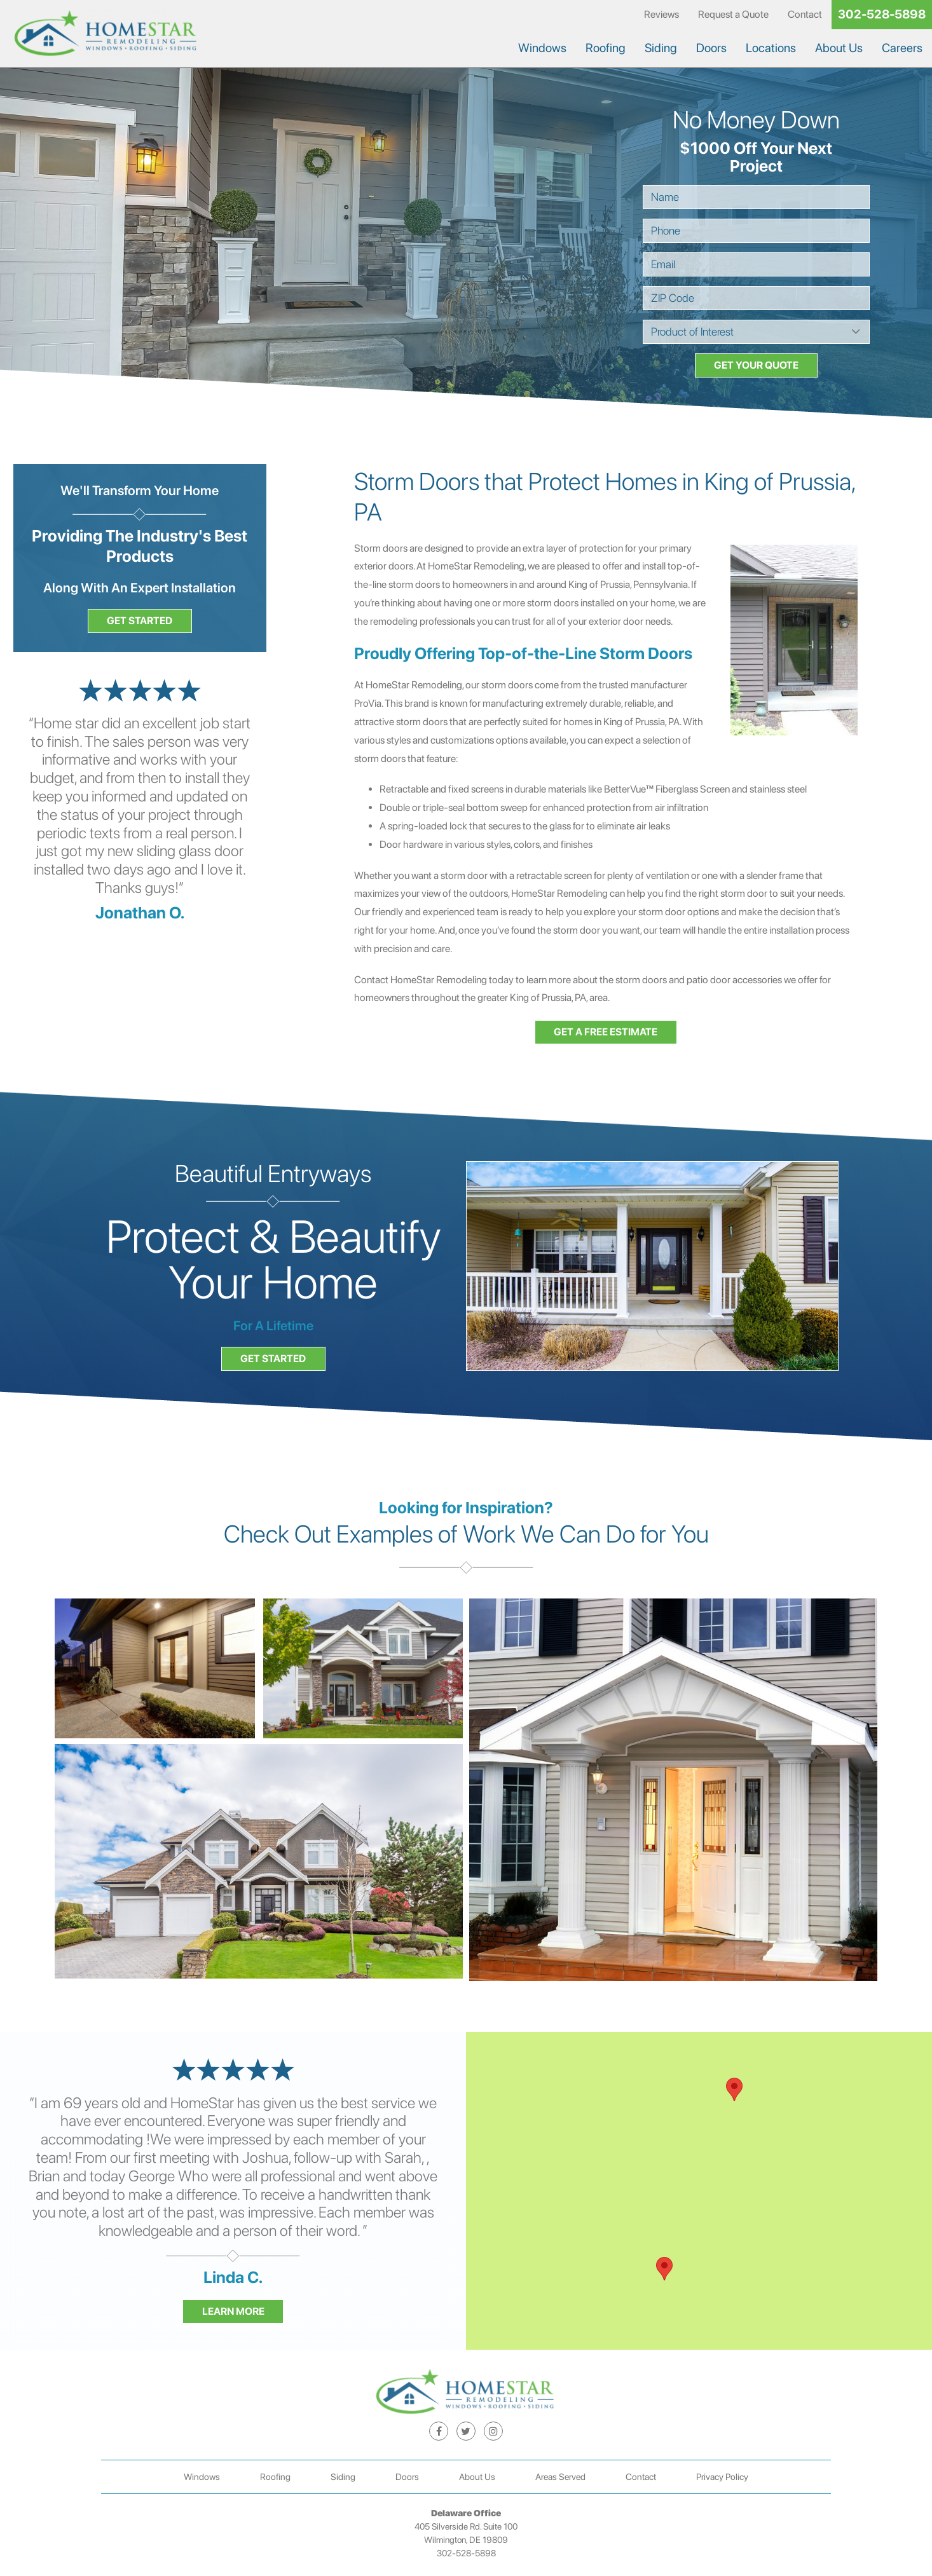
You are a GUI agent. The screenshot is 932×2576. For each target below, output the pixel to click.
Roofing (606, 48)
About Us (839, 48)
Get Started (139, 621)
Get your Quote (756, 365)
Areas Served (560, 2476)
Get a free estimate (605, 1032)
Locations (771, 48)
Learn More (233, 2311)
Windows (542, 48)
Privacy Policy (722, 2476)
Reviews (661, 14)
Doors (711, 48)
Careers (902, 48)
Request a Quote (733, 14)
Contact (805, 14)
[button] (664, 2268)
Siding (661, 48)
